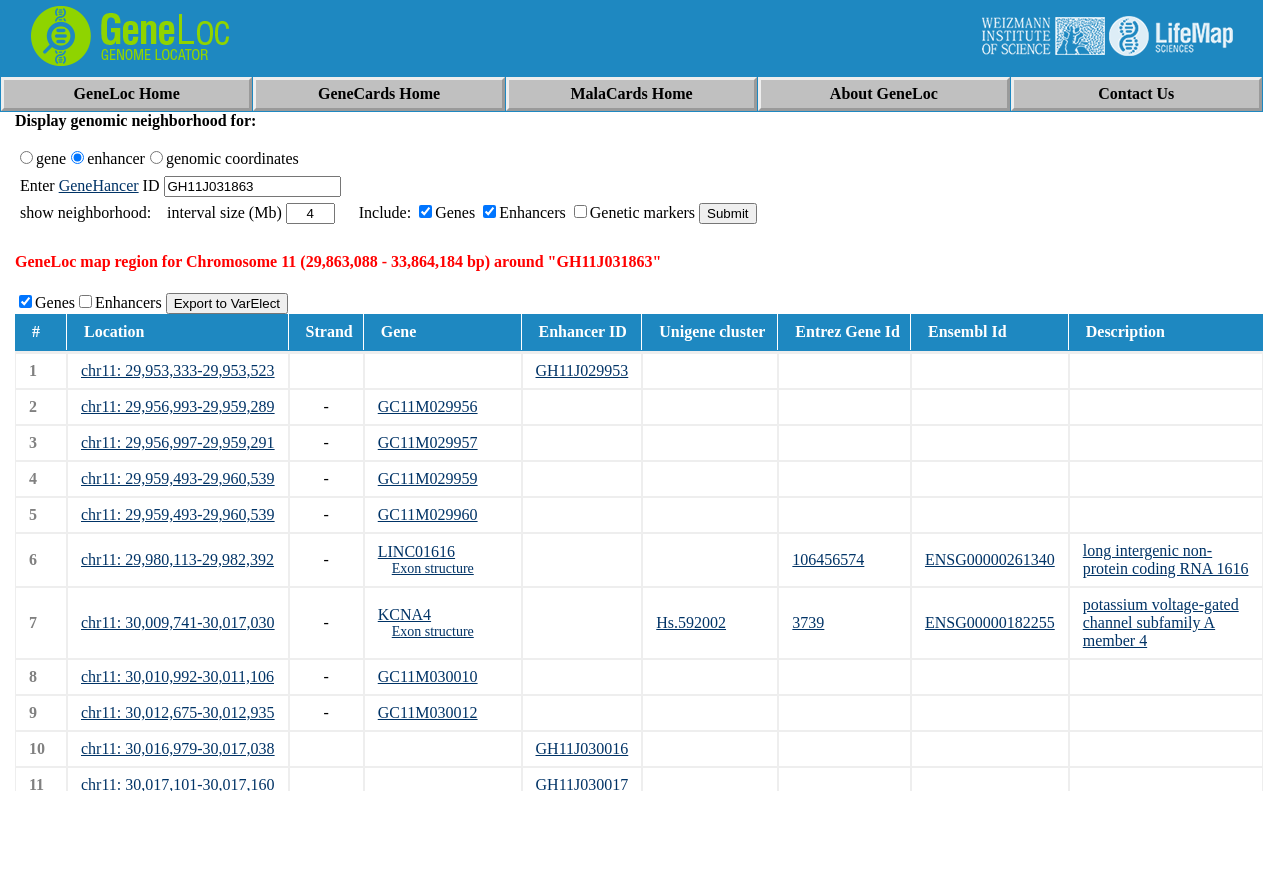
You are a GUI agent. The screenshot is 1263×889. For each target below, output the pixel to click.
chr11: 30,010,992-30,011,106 (177, 676)
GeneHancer (99, 185)
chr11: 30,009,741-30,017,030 (178, 622)
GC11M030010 (428, 676)
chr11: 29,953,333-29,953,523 (178, 370)
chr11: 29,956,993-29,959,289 (178, 406)
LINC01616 (416, 551)
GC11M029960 (428, 514)
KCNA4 (404, 614)
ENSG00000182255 (990, 622)
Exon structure (433, 568)
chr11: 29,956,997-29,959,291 (178, 442)
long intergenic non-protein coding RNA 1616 (1166, 559)
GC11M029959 (428, 478)
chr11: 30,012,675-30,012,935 (178, 712)
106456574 (828, 559)
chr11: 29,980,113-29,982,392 (177, 559)
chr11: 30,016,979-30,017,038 (178, 748)
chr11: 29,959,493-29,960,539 (178, 478)
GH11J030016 (582, 748)
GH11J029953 (582, 370)
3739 (808, 622)
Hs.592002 (691, 622)
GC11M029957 (428, 442)
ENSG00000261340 (990, 559)
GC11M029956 (428, 406)
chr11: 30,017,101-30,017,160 (178, 784)
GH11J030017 (582, 784)
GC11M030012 (428, 712)
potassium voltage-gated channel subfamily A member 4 (1161, 622)
